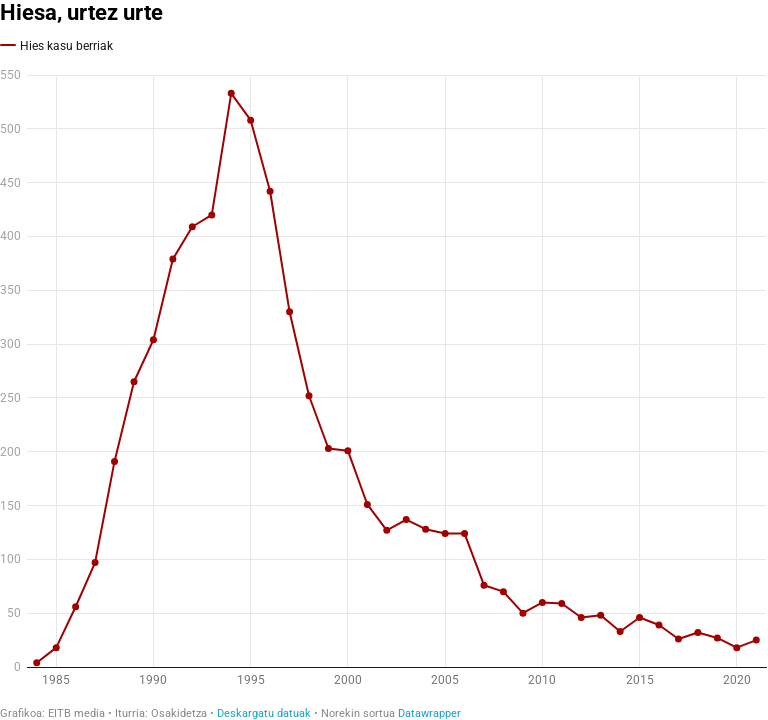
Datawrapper (429, 713)
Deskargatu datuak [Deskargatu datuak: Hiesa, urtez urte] (264, 713)
